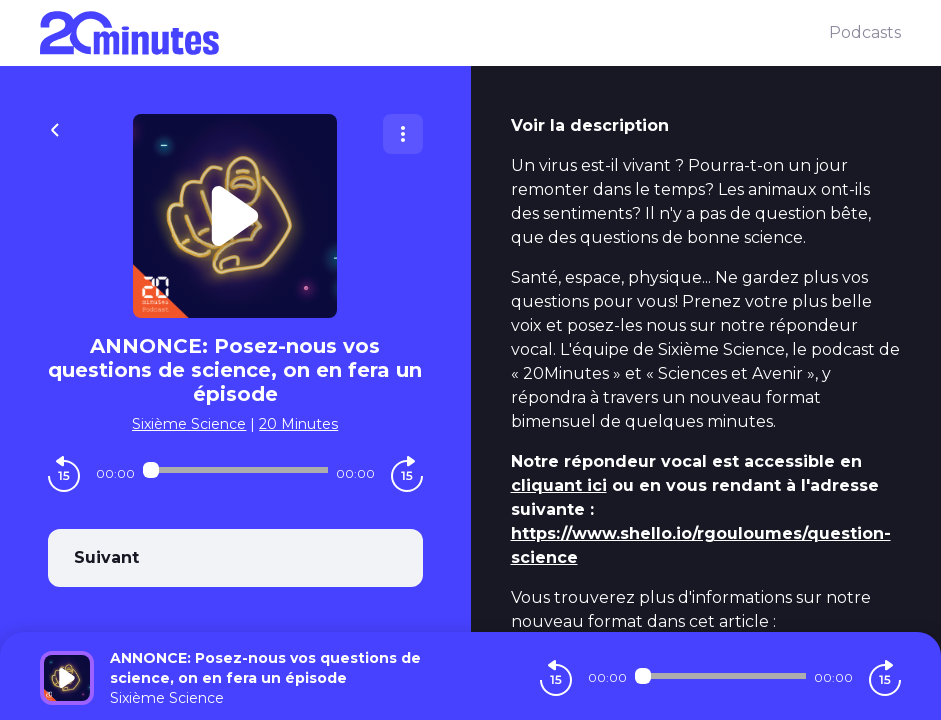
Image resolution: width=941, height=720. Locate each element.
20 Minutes (298, 424)
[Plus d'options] (403, 134)
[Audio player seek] (235, 470)
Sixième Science (189, 424)
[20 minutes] (434, 33)
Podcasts (865, 32)
